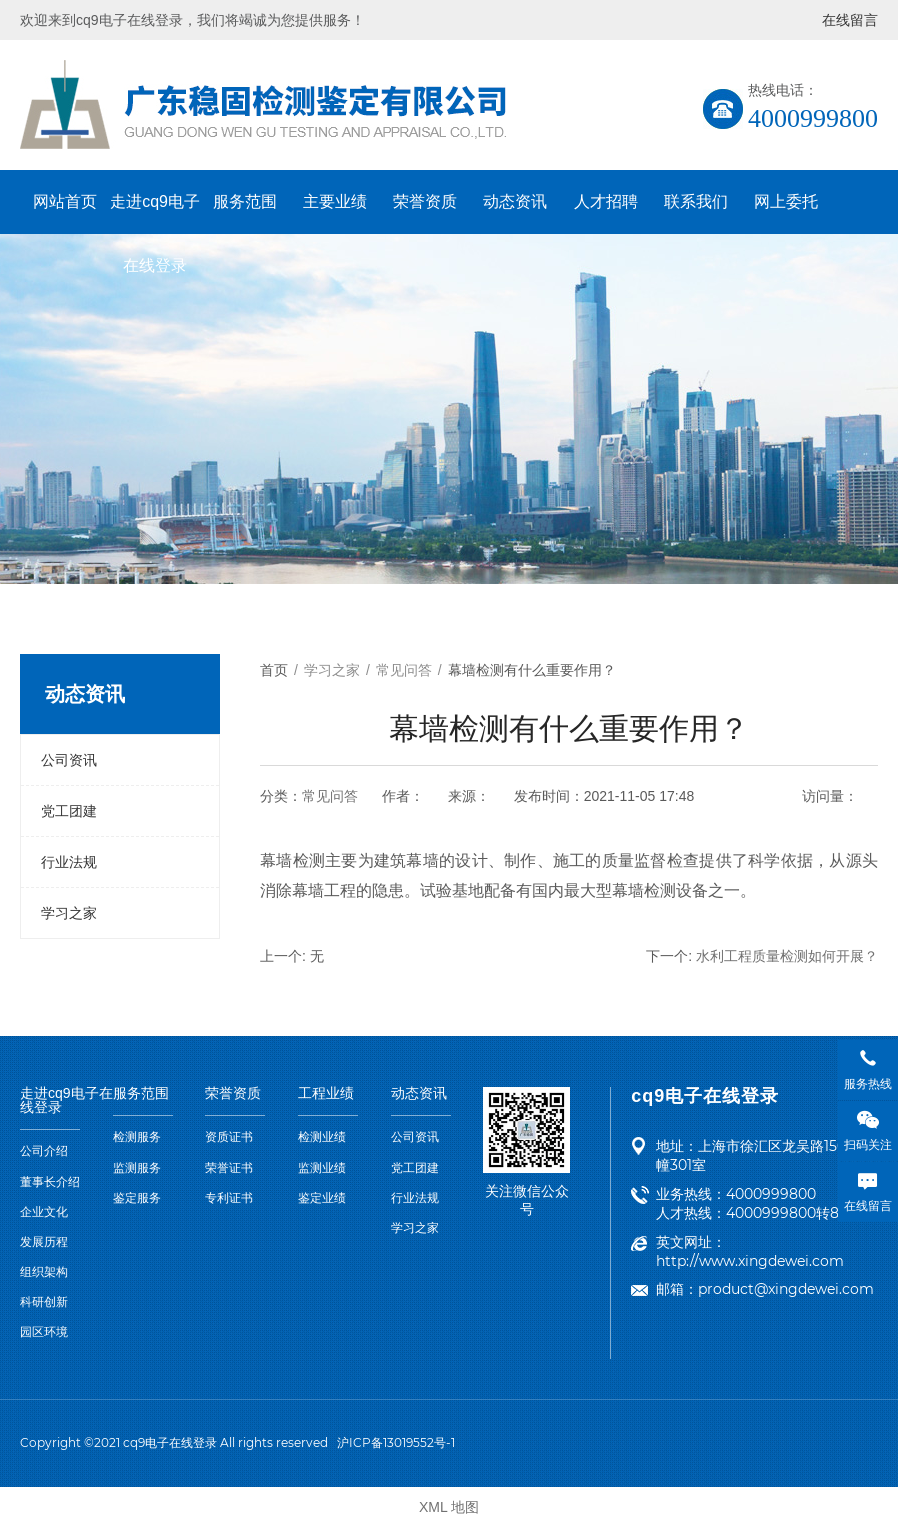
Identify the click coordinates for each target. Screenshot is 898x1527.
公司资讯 (69, 760)
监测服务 (137, 1168)
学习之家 (69, 913)
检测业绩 (322, 1137)
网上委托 (786, 201)
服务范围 (245, 201)
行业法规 (69, 862)
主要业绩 (335, 201)
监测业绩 (322, 1168)
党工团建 (69, 811)
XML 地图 (449, 1507)
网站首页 (65, 201)
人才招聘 (606, 201)
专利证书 (229, 1198)
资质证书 (229, 1137)
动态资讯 (515, 201)
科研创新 (44, 1302)
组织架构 (44, 1272)
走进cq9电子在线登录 (155, 213)
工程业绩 (326, 1093)
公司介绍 (44, 1151)
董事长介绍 (50, 1182)
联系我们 (696, 201)
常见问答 (330, 796)
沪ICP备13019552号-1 (396, 1442)
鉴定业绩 (322, 1198)
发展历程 (44, 1242)
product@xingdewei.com (786, 1289)
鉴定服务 (137, 1198)
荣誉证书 (229, 1168)
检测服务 (137, 1137)
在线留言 (850, 20)
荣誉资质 (425, 201)
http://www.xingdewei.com (750, 1261)
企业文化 (44, 1212)
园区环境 (44, 1332)
